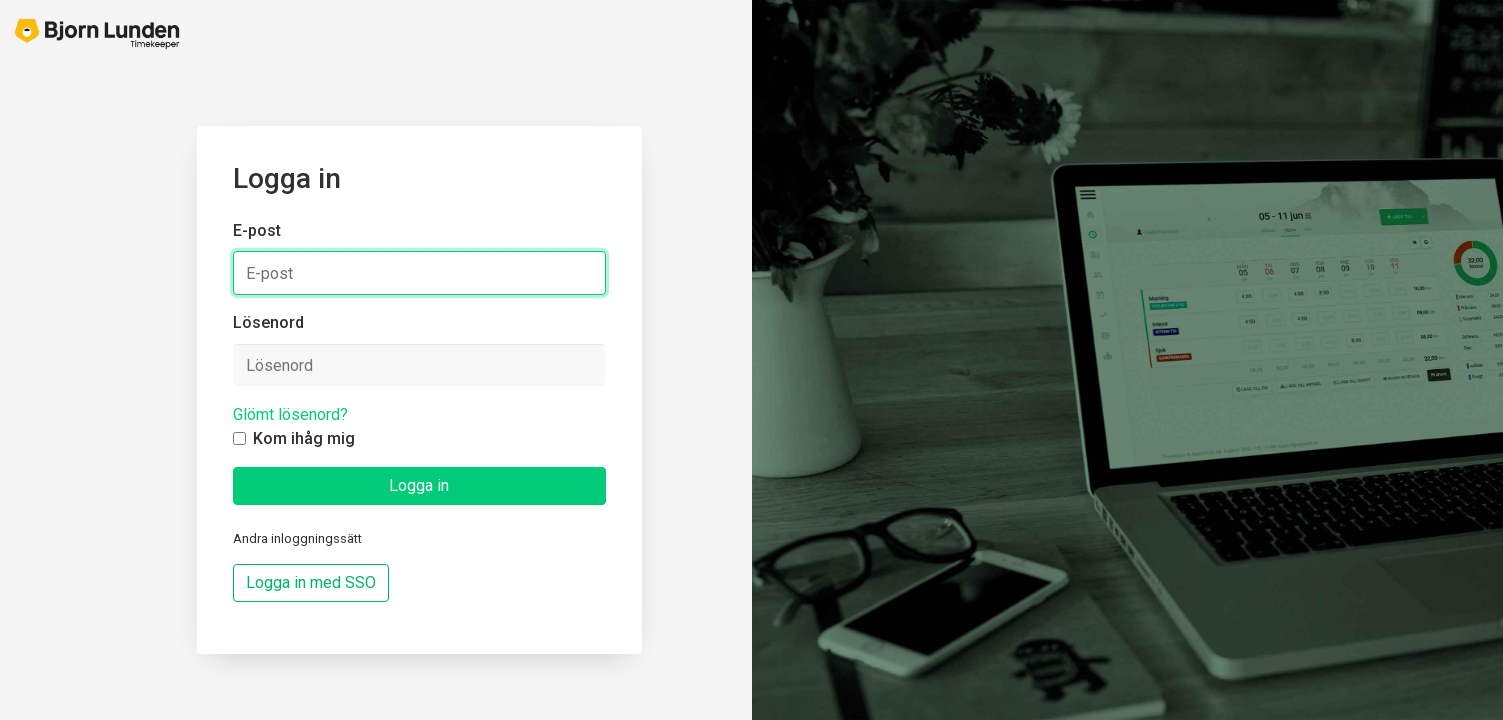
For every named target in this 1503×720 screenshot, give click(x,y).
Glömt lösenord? (290, 414)
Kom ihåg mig (304, 438)
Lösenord (268, 322)
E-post (257, 230)
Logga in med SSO (311, 582)
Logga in (419, 485)
